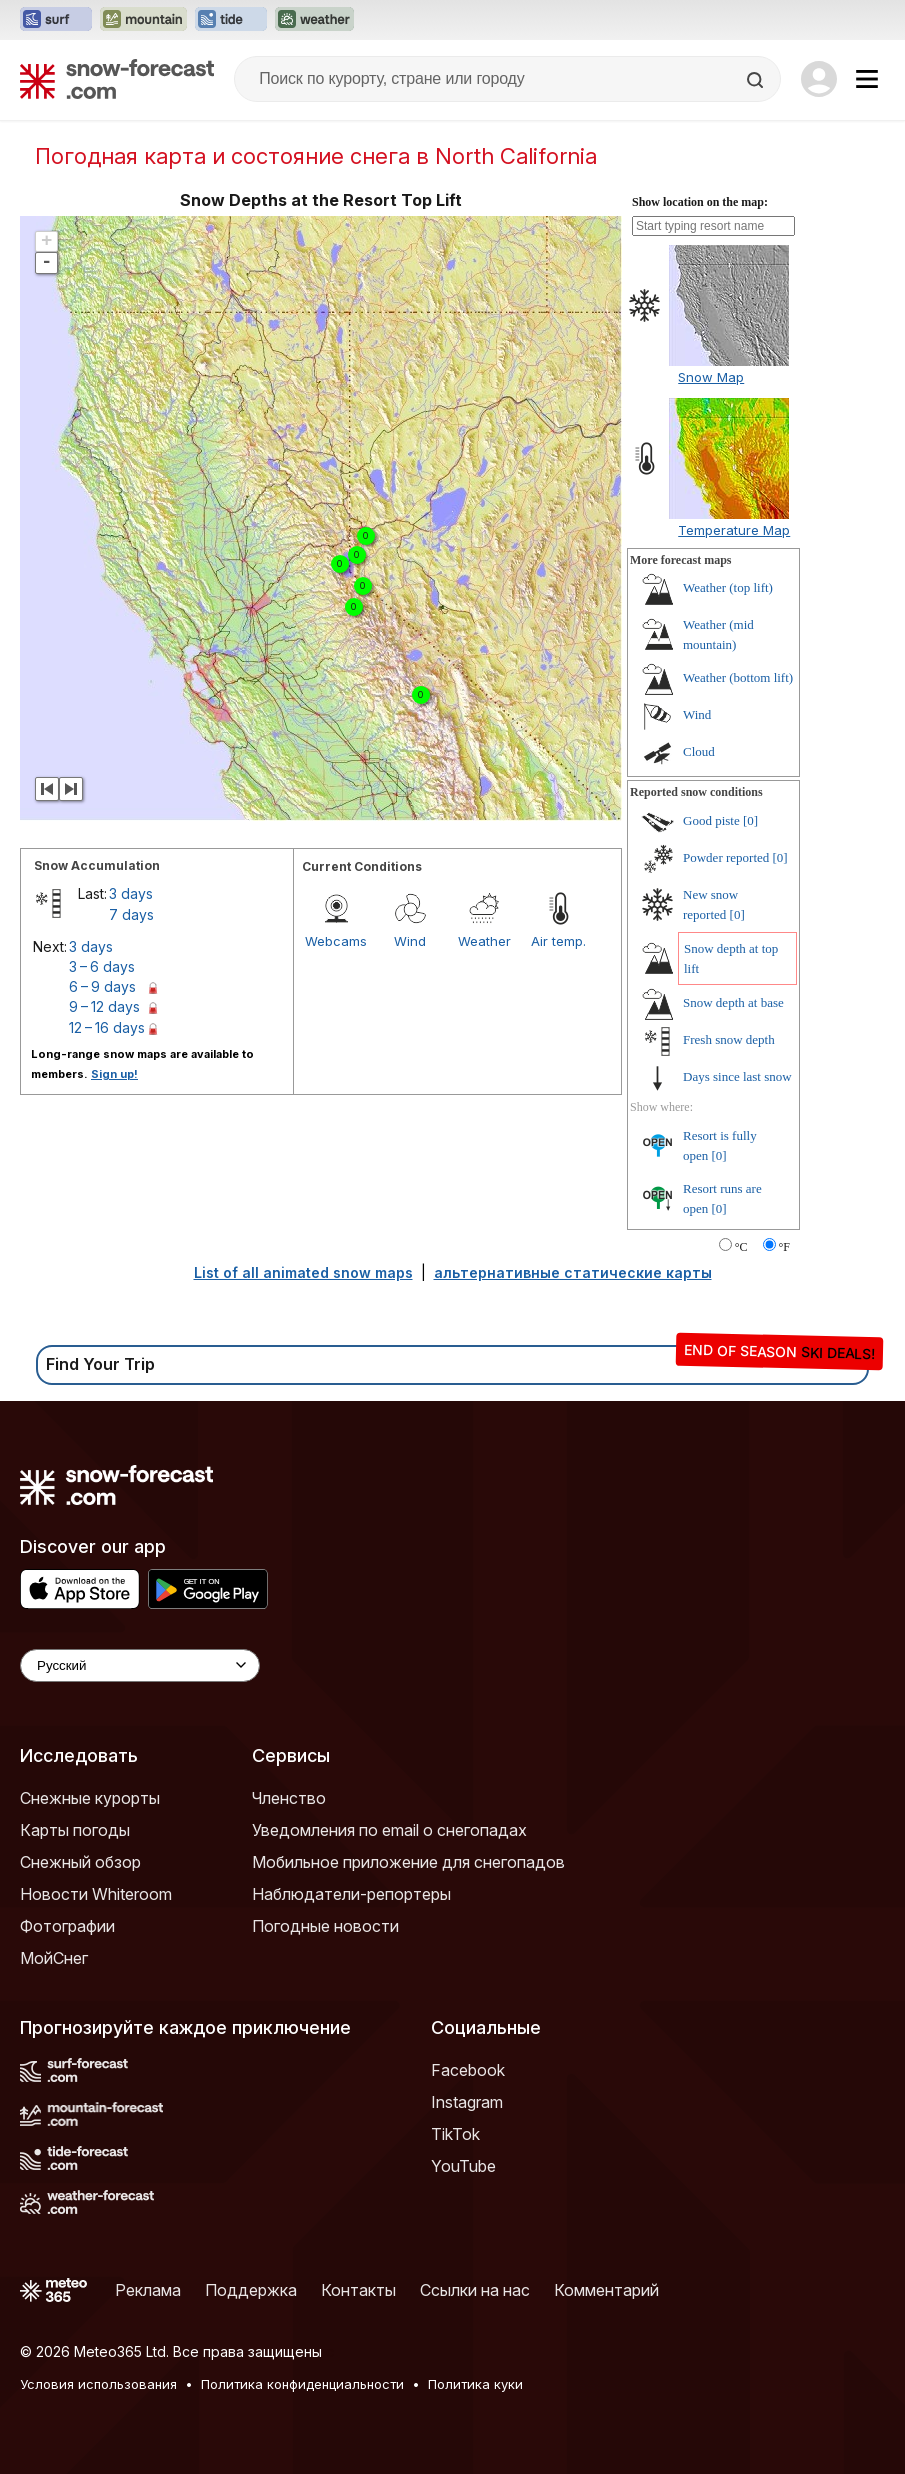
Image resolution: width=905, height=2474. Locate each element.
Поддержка (251, 2290)
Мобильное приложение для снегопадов (408, 1862)
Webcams (336, 941)
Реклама (148, 2290)
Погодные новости (325, 1926)
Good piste (711, 820)
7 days (131, 914)
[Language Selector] (140, 1665)
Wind (410, 941)
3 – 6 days (102, 966)
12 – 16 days (107, 1027)
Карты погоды (75, 1830)
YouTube (463, 2166)
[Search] (757, 80)
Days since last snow (737, 1076)
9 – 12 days (104, 1006)
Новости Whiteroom (96, 1894)
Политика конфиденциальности (302, 2384)
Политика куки (475, 2384)
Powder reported (726, 857)
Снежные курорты (90, 1798)
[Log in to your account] (819, 79)
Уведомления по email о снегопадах (389, 1830)
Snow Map (711, 377)
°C (741, 1247)
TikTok (455, 2134)
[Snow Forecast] (117, 79)
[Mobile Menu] (867, 79)
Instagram (467, 2102)
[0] (750, 820)
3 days (131, 893)
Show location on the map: (700, 202)
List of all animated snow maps (303, 1272)
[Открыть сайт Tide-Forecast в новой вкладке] (231, 20)
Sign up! (114, 1074)
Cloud (699, 751)
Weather (484, 941)
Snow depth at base (733, 1002)
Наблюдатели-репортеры (351, 1894)
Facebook (468, 2070)
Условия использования (98, 2384)
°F (784, 1247)
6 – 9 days (102, 986)
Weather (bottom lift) (738, 677)
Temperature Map (734, 530)
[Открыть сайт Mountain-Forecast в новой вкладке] (143, 20)
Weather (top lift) (728, 587)
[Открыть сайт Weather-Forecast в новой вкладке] (314, 20)
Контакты (358, 2290)
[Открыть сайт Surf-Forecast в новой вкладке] (56, 20)
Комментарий (606, 2290)
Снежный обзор (80, 1862)
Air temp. (558, 941)
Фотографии (67, 1926)
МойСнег (54, 1958)
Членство (289, 1798)
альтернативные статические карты (573, 1272)
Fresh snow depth (729, 1039)
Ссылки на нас (475, 2290)
